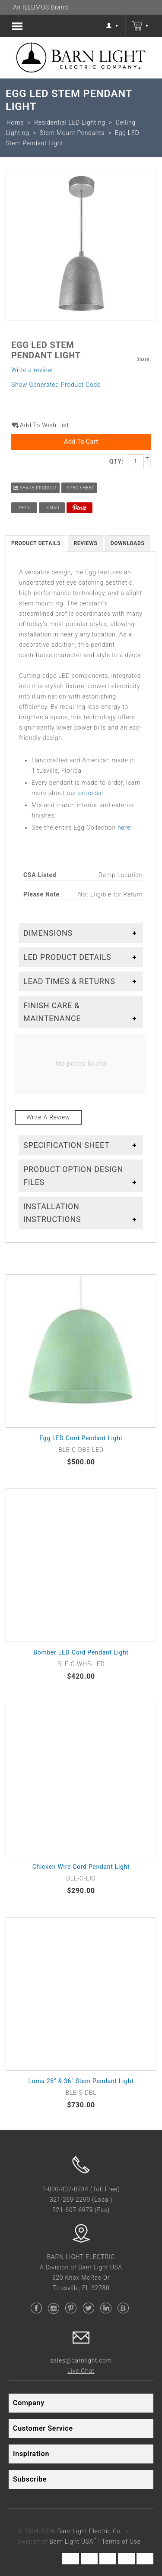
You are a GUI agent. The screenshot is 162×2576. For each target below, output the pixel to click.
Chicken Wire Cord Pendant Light (81, 1866)
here (124, 827)
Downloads (128, 543)
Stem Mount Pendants (72, 132)
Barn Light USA (72, 2541)
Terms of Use (121, 2541)
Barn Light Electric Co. (90, 2531)
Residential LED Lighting (69, 122)
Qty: (116, 461)
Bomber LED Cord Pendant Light (80, 1652)
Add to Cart (81, 441)
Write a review (32, 370)
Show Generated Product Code (56, 384)
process (90, 793)
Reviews (85, 543)
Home (15, 122)
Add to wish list (44, 425)
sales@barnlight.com (81, 2360)
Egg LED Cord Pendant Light (81, 1438)
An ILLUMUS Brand (40, 7)
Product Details (35, 543)
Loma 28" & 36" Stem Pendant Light (81, 2081)
